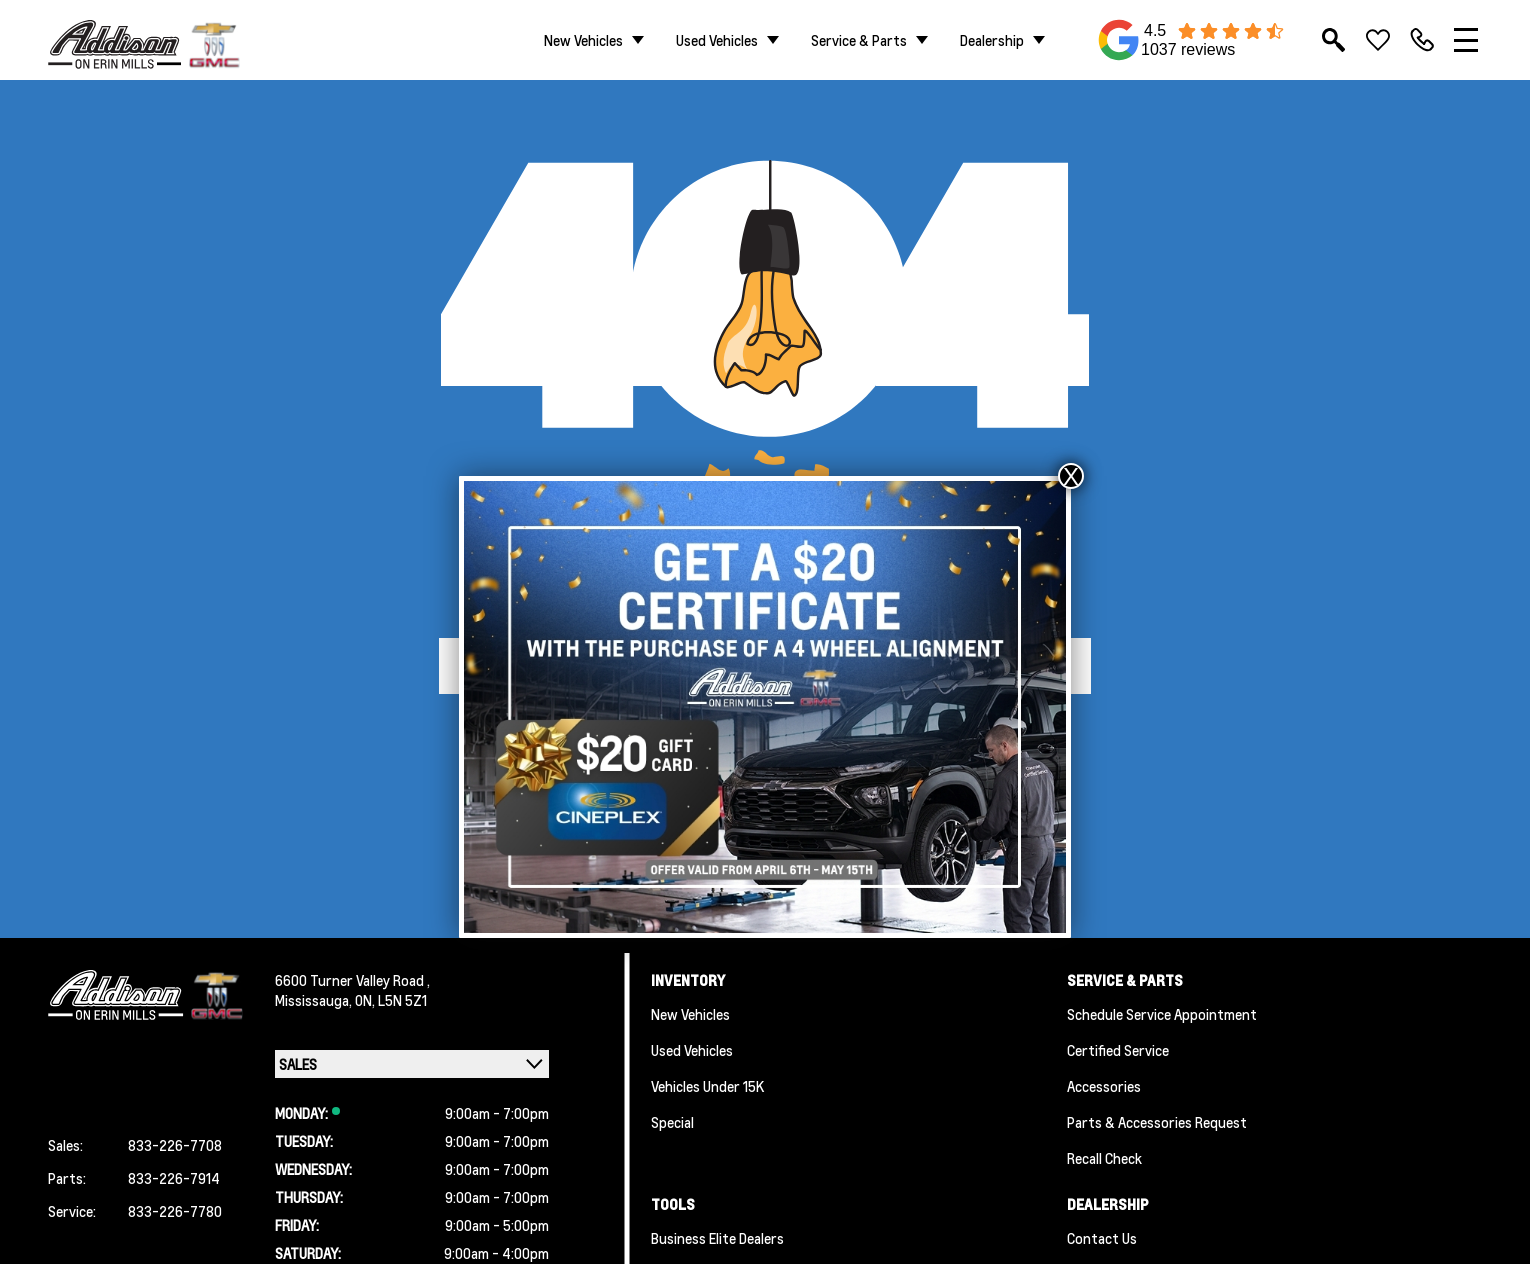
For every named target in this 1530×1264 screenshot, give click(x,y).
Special (672, 1122)
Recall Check (1104, 1158)
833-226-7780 (175, 1211)
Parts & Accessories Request (1157, 1122)
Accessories (1104, 1086)
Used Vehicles (717, 40)
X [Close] (1071, 476)
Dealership (992, 40)
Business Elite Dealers (717, 1238)
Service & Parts (859, 40)
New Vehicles (583, 40)
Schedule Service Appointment (1162, 1014)
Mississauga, (315, 1000)
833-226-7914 (174, 1178)
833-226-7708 (175, 1145)
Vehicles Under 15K (707, 1086)
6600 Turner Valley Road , (352, 980)
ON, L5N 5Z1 (391, 1000)
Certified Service (1118, 1050)
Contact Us (1102, 1238)
